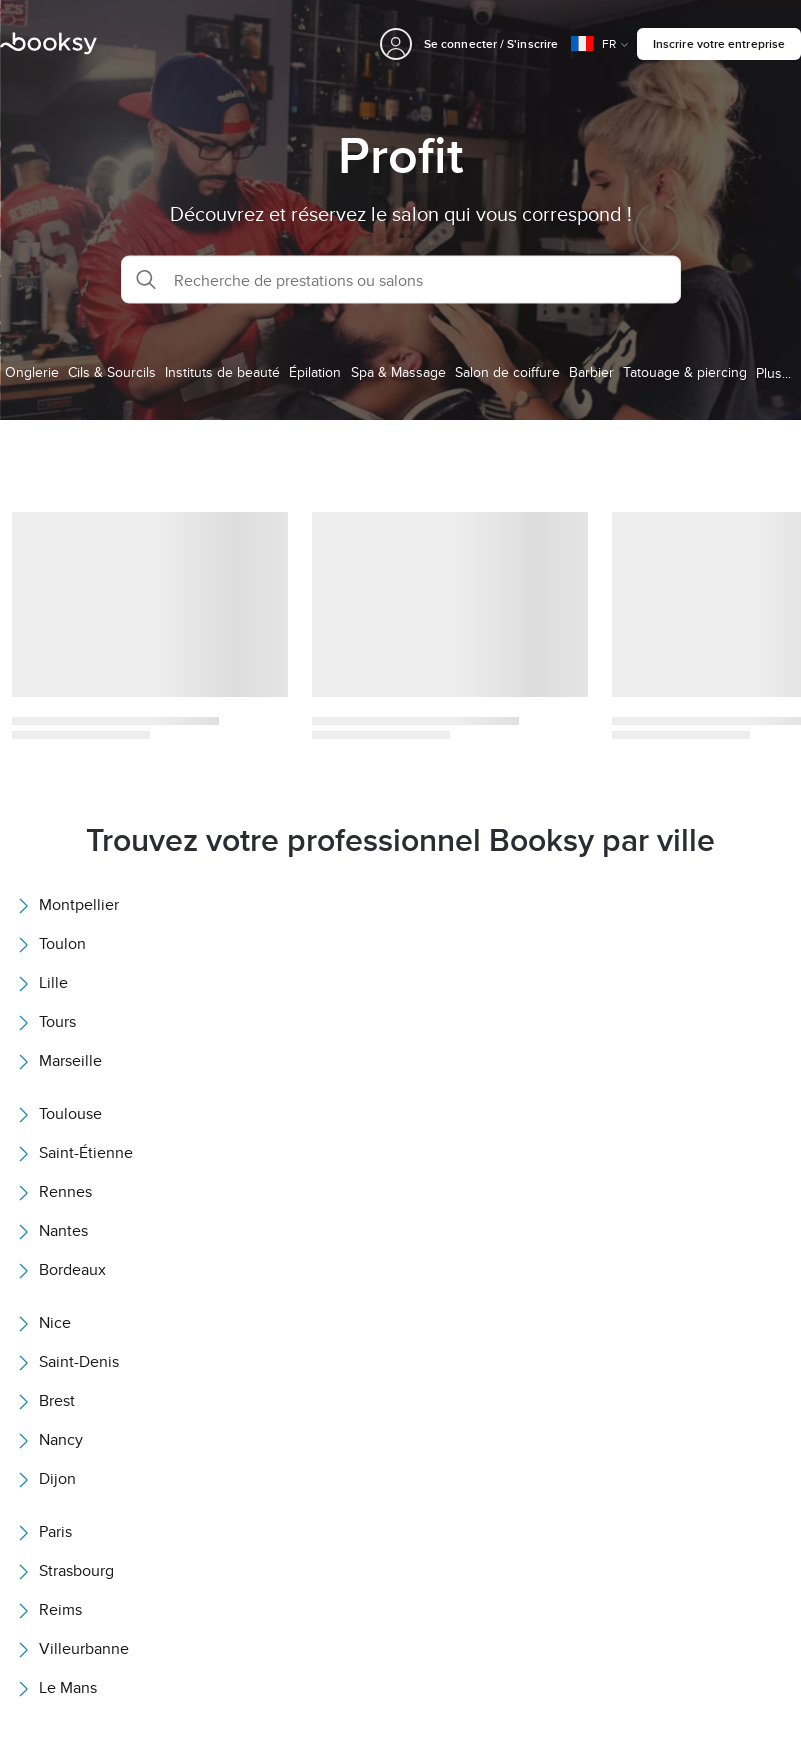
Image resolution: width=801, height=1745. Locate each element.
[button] (401, 280)
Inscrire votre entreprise (719, 43)
